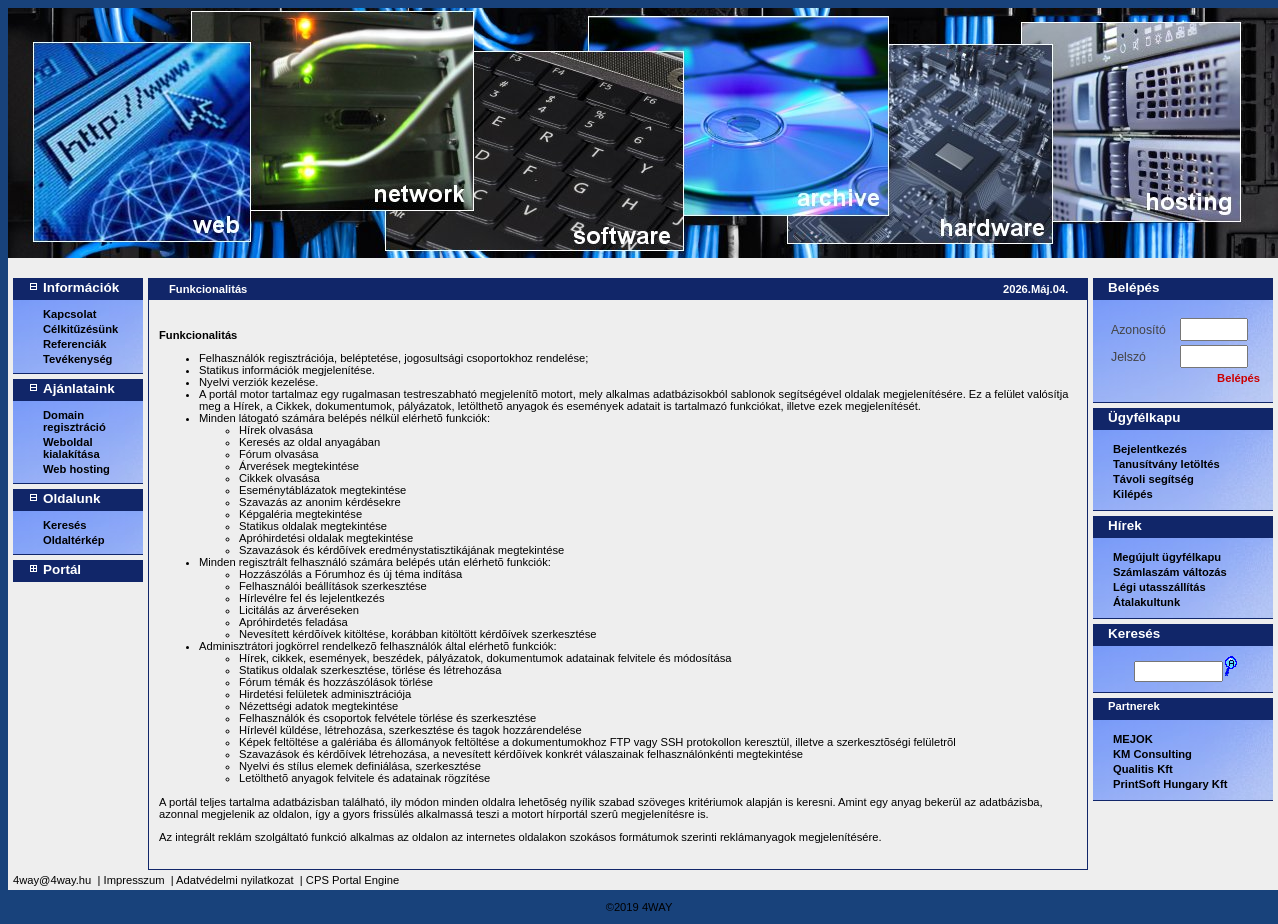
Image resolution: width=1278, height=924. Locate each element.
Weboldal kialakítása (71, 448)
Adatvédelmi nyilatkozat (235, 880)
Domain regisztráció (74, 421)
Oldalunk (72, 498)
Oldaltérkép (74, 540)
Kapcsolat (69, 314)
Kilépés (1133, 494)
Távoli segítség (1153, 479)
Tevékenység (77, 359)
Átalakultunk (1146, 602)
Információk (81, 287)
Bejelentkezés (1150, 449)
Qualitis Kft (1143, 769)
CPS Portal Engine (352, 880)
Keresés (65, 525)
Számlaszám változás (1170, 572)
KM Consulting (1152, 754)
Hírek (1125, 525)
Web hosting (76, 469)
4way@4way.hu (52, 880)
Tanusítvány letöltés (1166, 464)
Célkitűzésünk (80, 329)
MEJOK (1133, 739)
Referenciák (74, 344)
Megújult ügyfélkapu (1167, 557)
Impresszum (134, 880)
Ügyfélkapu (1144, 417)
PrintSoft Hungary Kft (1170, 784)
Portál (62, 569)
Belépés (1134, 287)
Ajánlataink (79, 388)
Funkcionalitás (208, 289)
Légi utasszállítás (1159, 587)
